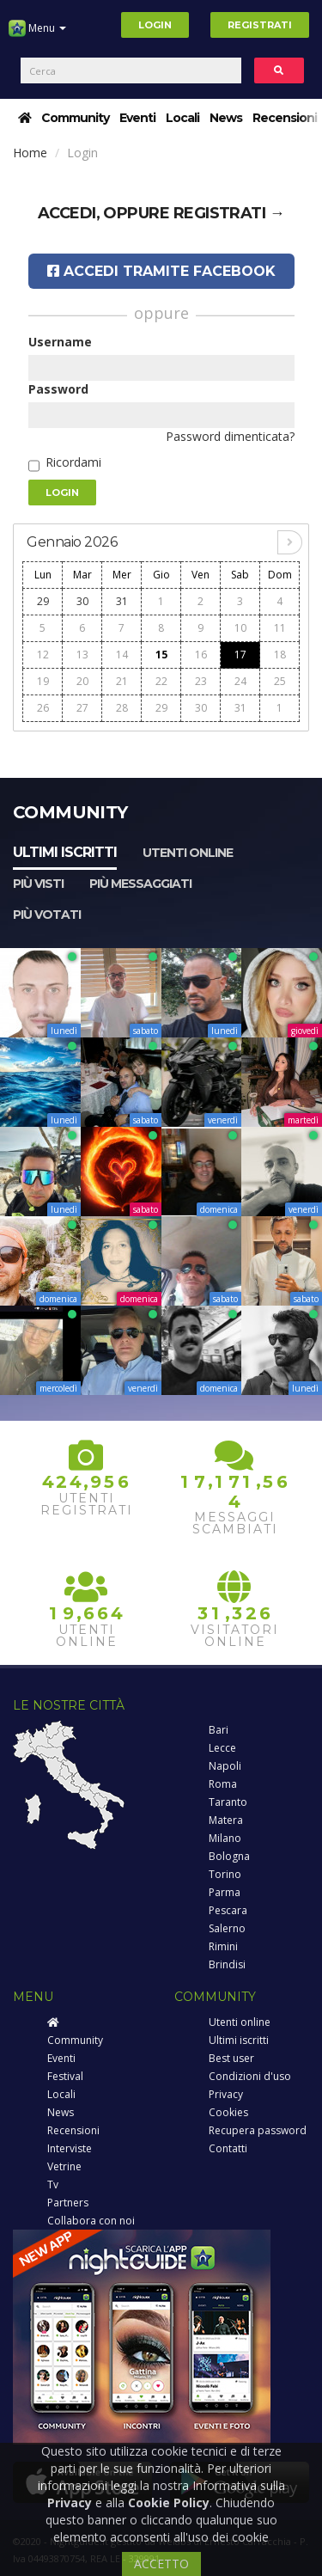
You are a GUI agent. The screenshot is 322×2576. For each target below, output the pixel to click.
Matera (226, 1820)
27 (82, 708)
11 (280, 628)
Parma (224, 1892)
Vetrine (64, 2166)
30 (82, 601)
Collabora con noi (91, 2220)
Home (30, 152)
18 (280, 654)
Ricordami (73, 462)
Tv (52, 2184)
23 (201, 681)
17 (240, 654)
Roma (223, 1784)
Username (60, 341)
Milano (225, 1838)
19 (43, 681)
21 (122, 681)
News (226, 117)
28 (122, 708)
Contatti (228, 2148)
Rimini (223, 1946)
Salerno (227, 1928)
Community (75, 117)
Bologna (229, 1856)
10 (240, 628)
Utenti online (188, 852)
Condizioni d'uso (250, 2076)
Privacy (226, 2094)
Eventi (137, 117)
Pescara (228, 1910)
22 (161, 681)
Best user (231, 2058)
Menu (37, 34)
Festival (65, 2076)
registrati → (229, 213)
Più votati (47, 914)
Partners (67, 2202)
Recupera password (258, 2130)
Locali (182, 117)
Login (155, 25)
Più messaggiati (140, 883)
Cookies (228, 2112)
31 (122, 601)
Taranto (228, 1802)
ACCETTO (161, 2563)
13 (82, 654)
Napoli (225, 1766)
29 (43, 601)
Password (58, 389)
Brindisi (227, 1964)
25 (280, 681)
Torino (225, 1874)
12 (43, 654)
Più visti (38, 883)
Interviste (69, 2148)
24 (240, 681)
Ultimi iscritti (65, 852)
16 (201, 654)
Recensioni (284, 117)
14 (122, 654)
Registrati (260, 25)
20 (82, 681)
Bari (218, 1729)
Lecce (222, 1748)
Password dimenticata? (230, 436)
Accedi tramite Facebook (161, 271)
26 (43, 708)
